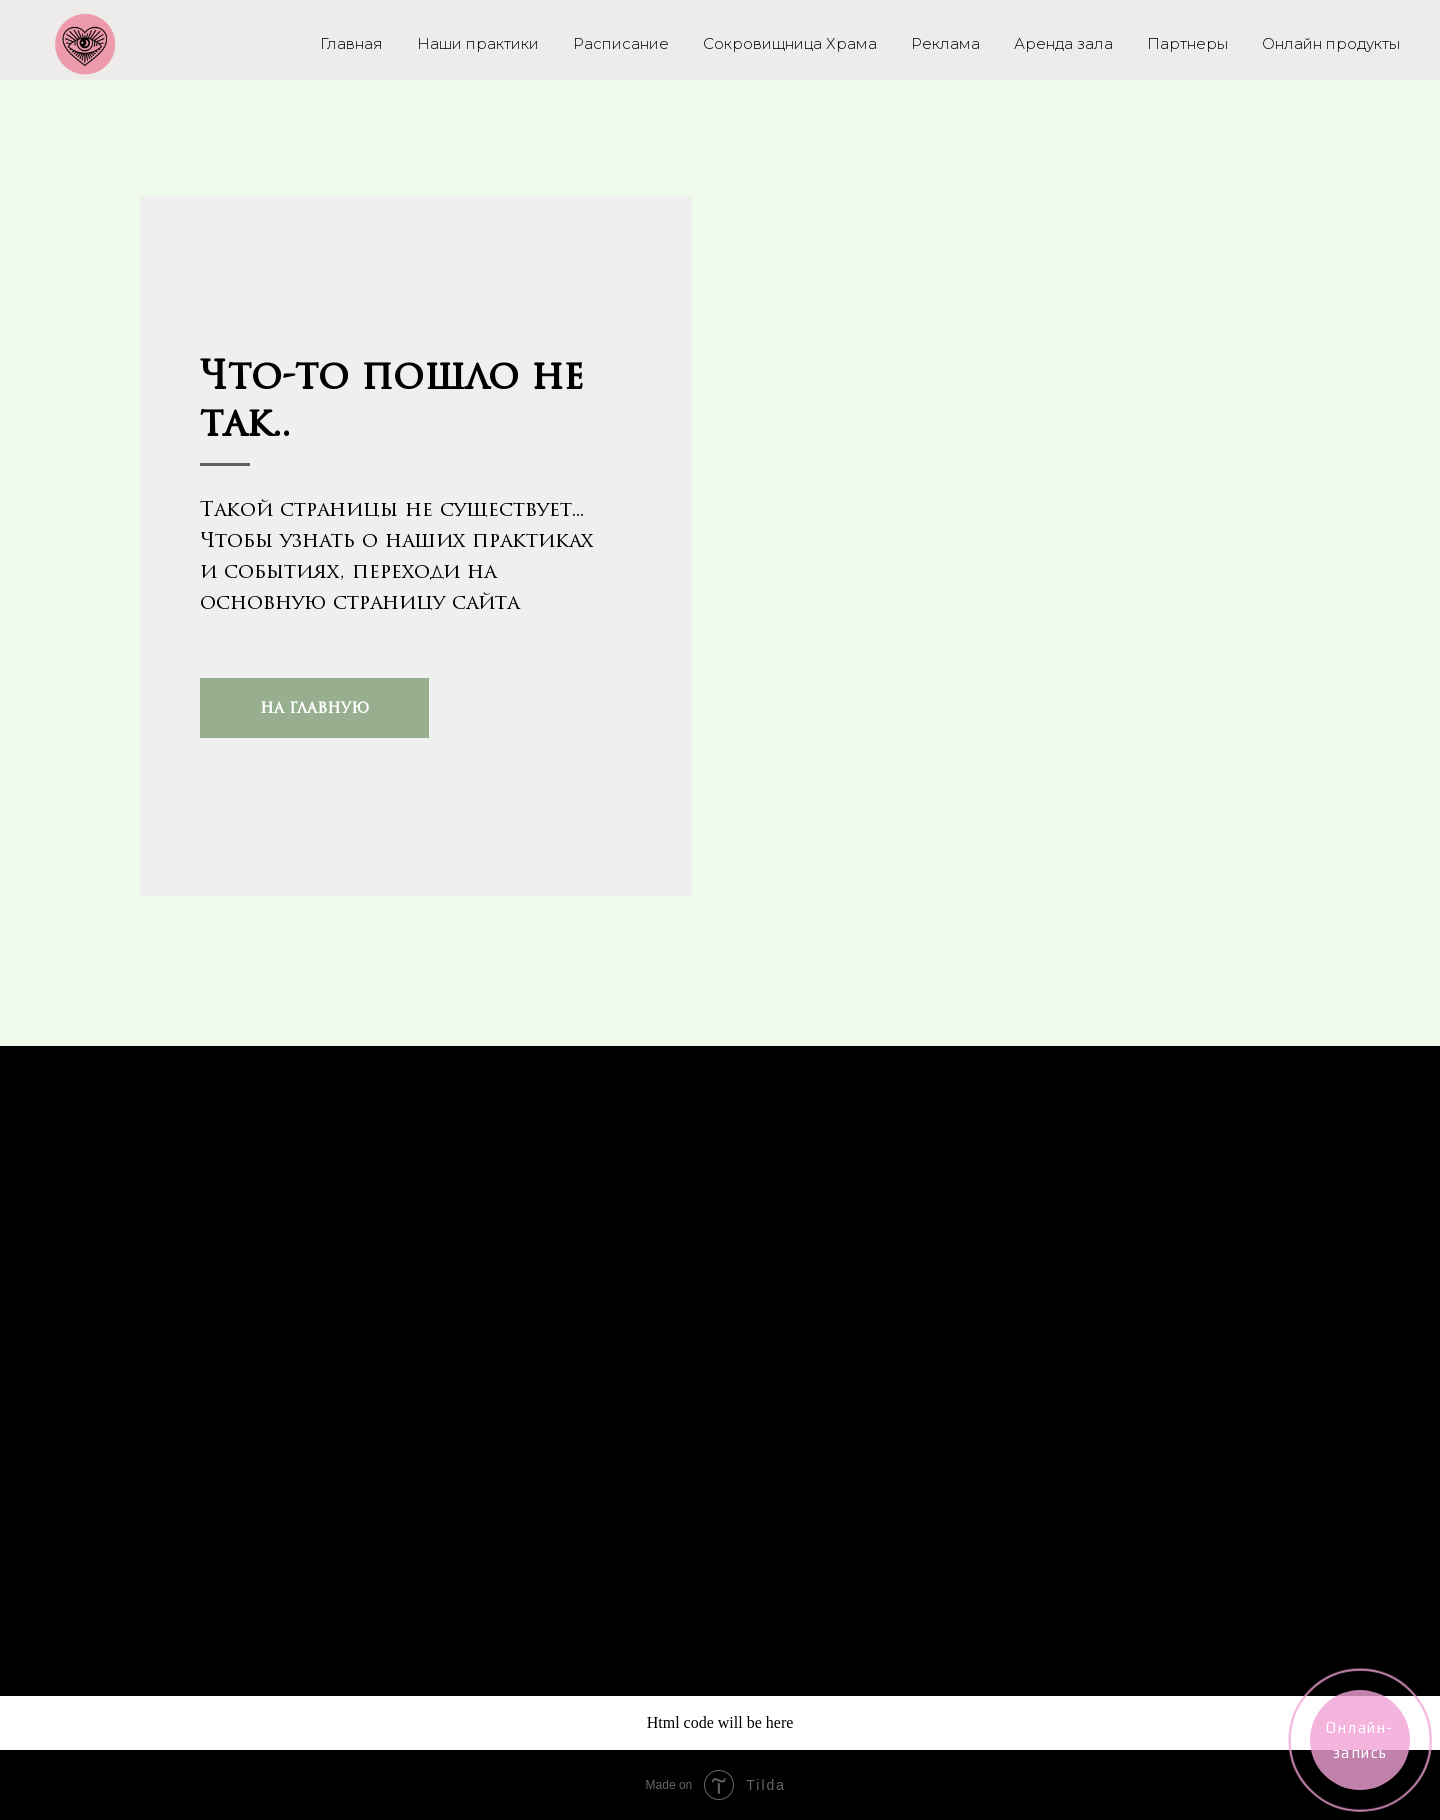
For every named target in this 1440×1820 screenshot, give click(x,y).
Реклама (945, 43)
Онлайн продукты (1331, 43)
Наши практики (478, 43)
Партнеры (1187, 43)
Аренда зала (1063, 43)
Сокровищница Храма (790, 43)
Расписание (621, 43)
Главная (351, 43)
